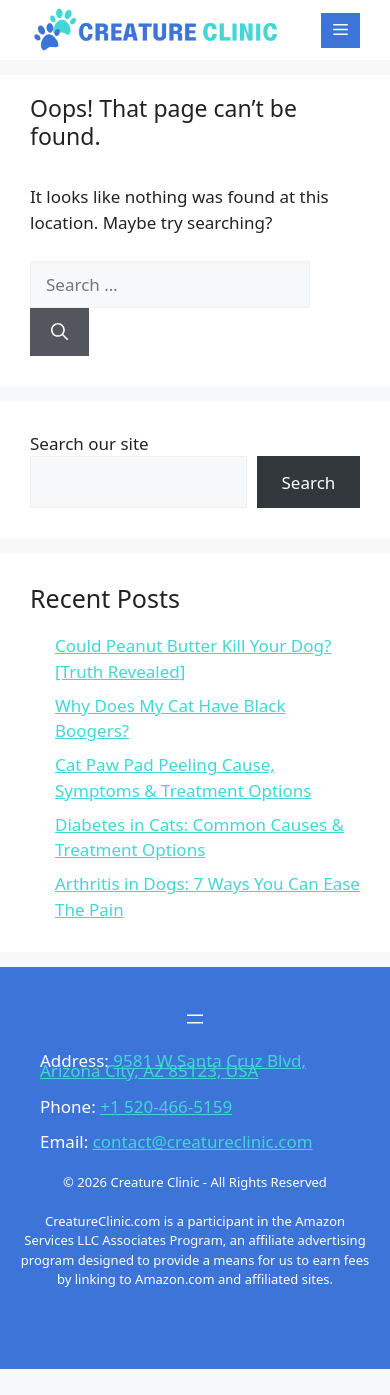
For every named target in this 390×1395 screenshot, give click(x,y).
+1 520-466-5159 (166, 1106)
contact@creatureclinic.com (203, 1141)
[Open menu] (195, 1019)
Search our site (89, 443)
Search (309, 482)
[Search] (59, 332)
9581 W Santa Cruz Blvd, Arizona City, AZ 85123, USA (173, 1065)
